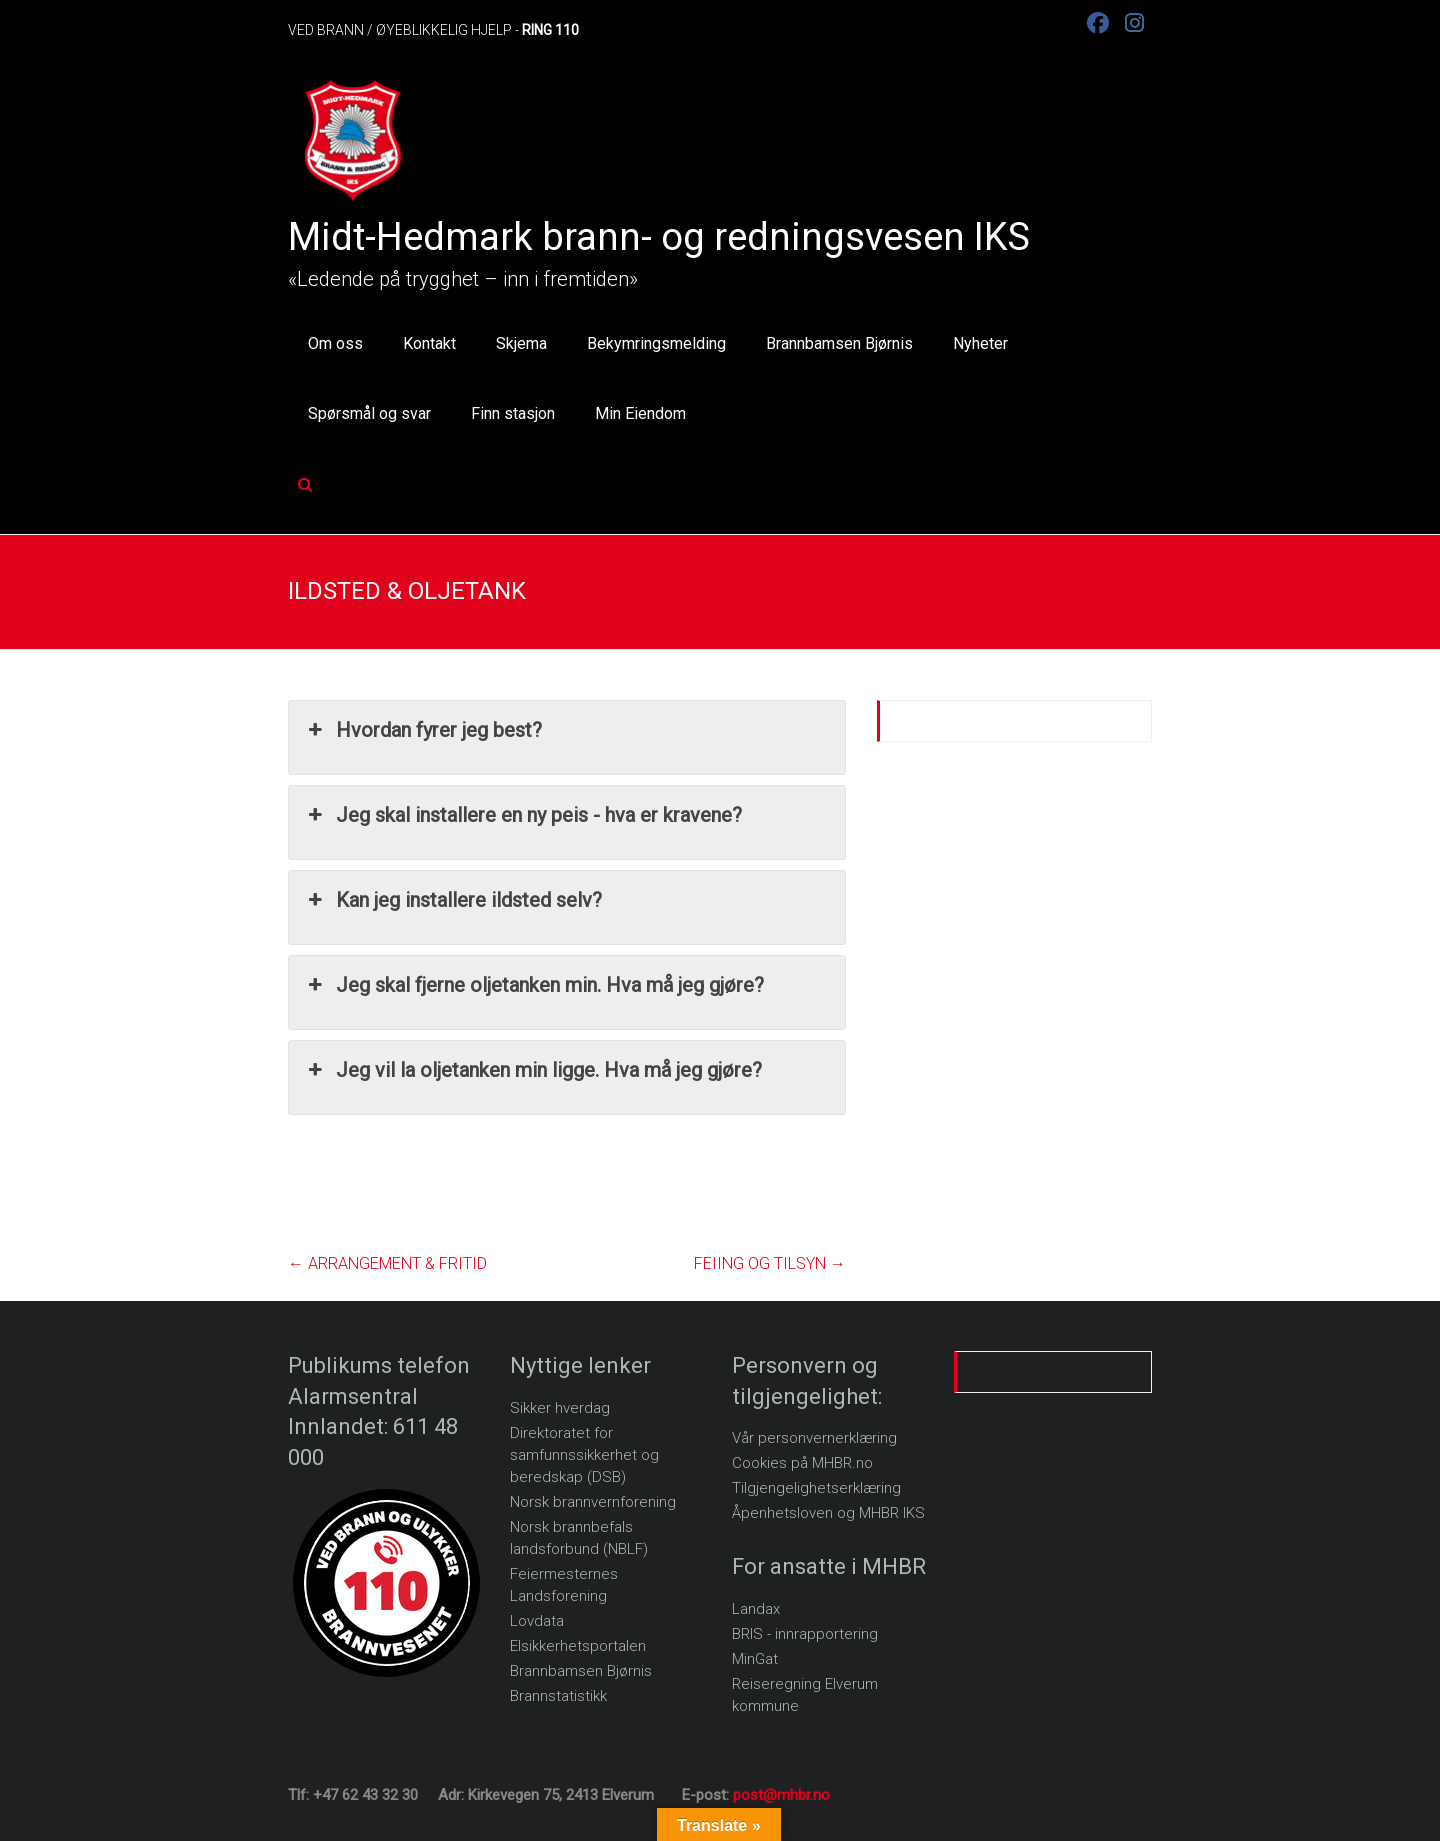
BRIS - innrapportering (805, 1634)
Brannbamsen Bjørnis (839, 343)
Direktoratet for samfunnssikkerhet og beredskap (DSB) (584, 1455)
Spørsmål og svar (369, 413)
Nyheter (980, 343)
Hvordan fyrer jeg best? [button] (423, 730)
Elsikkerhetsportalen (578, 1646)
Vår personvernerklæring (814, 1438)
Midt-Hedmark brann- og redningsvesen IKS (659, 237)
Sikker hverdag (560, 1408)
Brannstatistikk (558, 1696)
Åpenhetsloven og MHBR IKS (828, 1513)
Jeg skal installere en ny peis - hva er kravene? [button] (523, 815)
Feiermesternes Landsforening (564, 1585)
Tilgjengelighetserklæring (816, 1488)
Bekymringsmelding (656, 343)
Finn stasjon (513, 413)
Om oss (335, 343)
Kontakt (429, 343)
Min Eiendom (640, 413)
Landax (756, 1609)
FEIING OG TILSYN (770, 1263)
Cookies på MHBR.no (802, 1463)
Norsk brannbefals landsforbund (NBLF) (579, 1538)
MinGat (755, 1659)
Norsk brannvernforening (593, 1502)
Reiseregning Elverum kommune (805, 1695)
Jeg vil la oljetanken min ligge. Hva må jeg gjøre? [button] (533, 1070)
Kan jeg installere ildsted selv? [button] (453, 900)
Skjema (521, 343)
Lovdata (537, 1621)
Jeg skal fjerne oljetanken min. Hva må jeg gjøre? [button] (534, 985)
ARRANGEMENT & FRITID (387, 1263)
